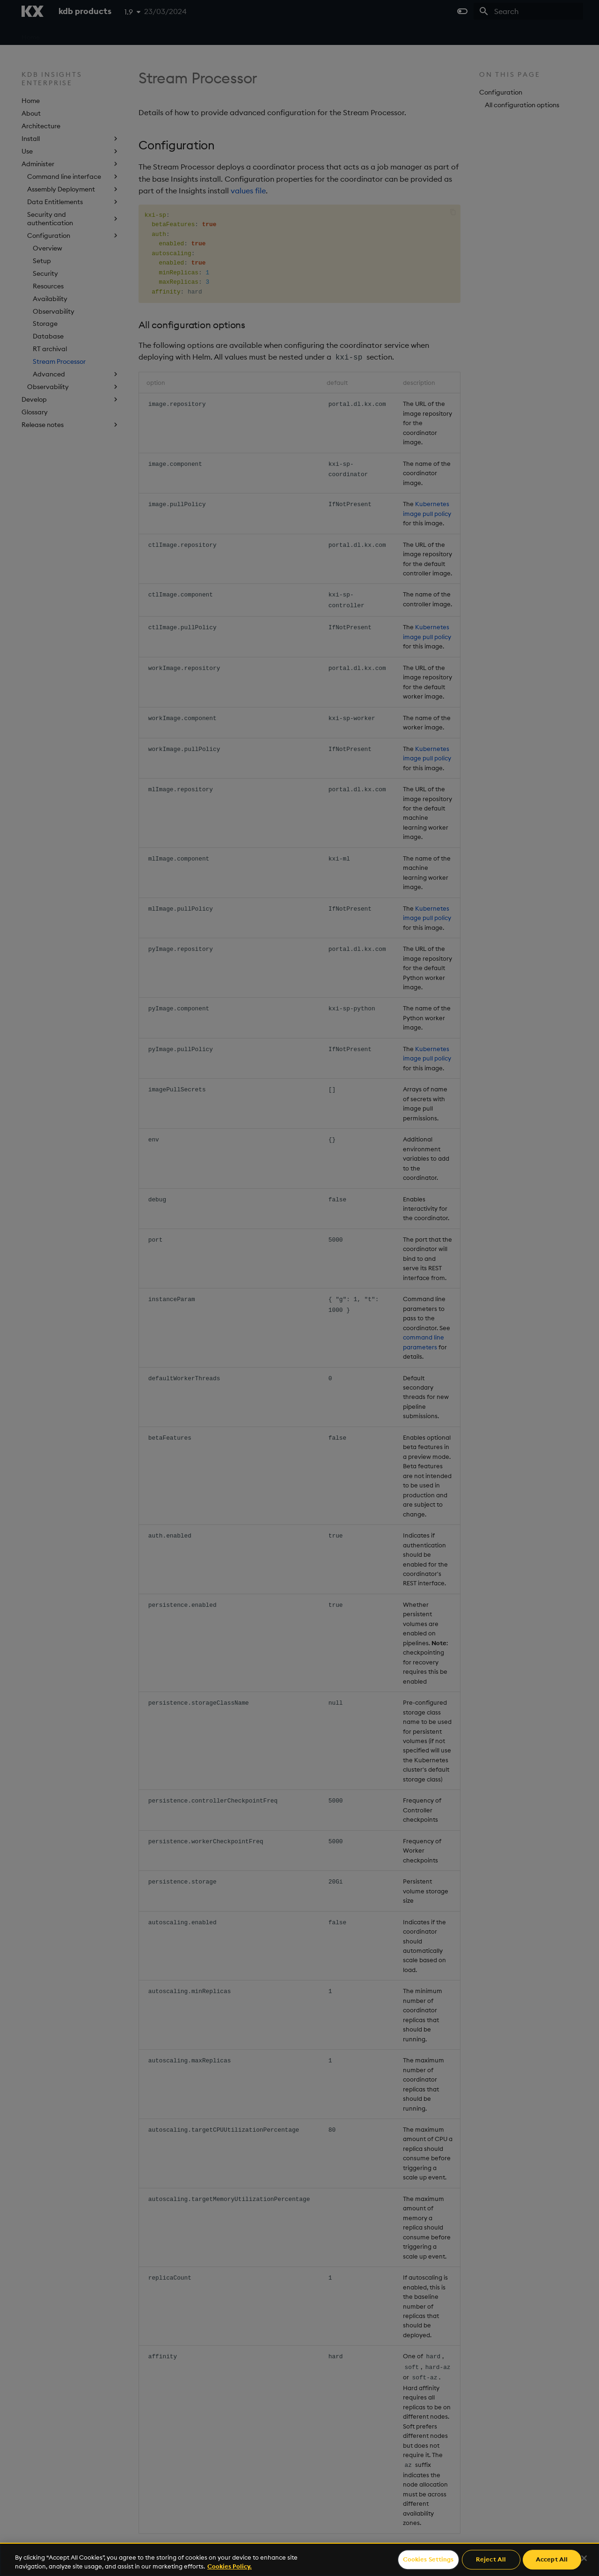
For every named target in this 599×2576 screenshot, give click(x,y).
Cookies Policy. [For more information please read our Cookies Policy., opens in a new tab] (229, 2566)
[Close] (584, 2558)
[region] (299, 2559)
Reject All (491, 2559)
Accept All (552, 2559)
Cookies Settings (428, 2559)
